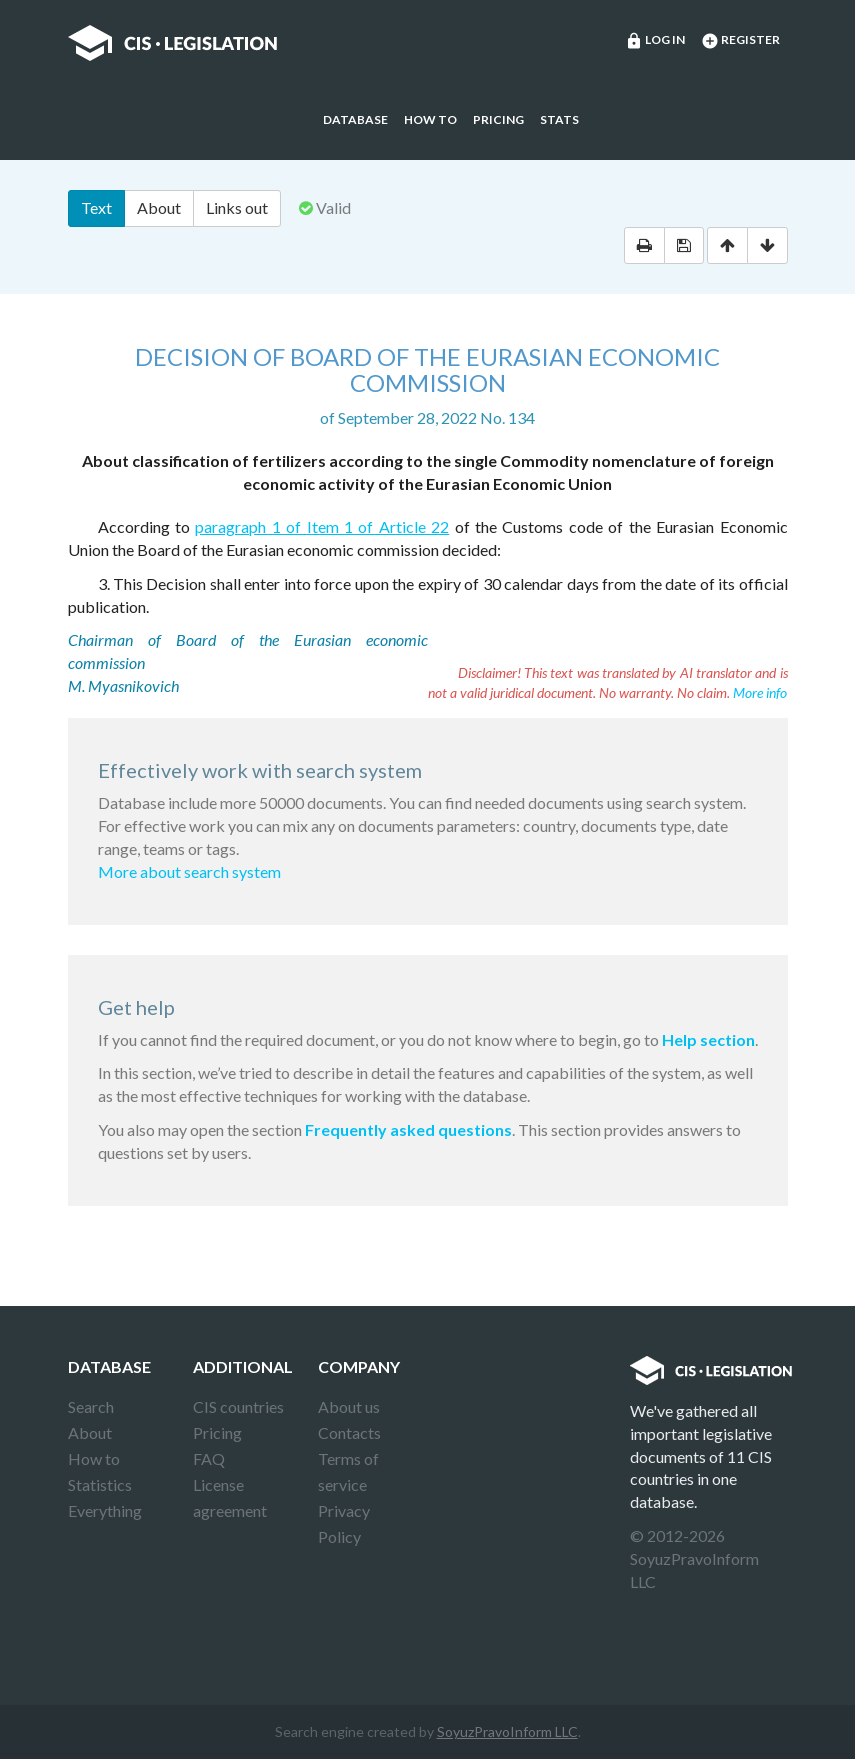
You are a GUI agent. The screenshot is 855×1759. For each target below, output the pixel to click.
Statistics (100, 1484)
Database (355, 119)
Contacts (349, 1432)
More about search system (189, 871)
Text (96, 207)
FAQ (209, 1458)
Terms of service (348, 1471)
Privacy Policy (344, 1523)
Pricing (498, 119)
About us (349, 1406)
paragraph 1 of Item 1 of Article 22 (322, 526)
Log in (655, 41)
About (159, 207)
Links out (237, 207)
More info (760, 692)
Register (740, 41)
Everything (105, 1510)
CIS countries (238, 1406)
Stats (559, 119)
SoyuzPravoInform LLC (507, 1731)
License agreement (230, 1497)
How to (430, 119)
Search (91, 1406)
